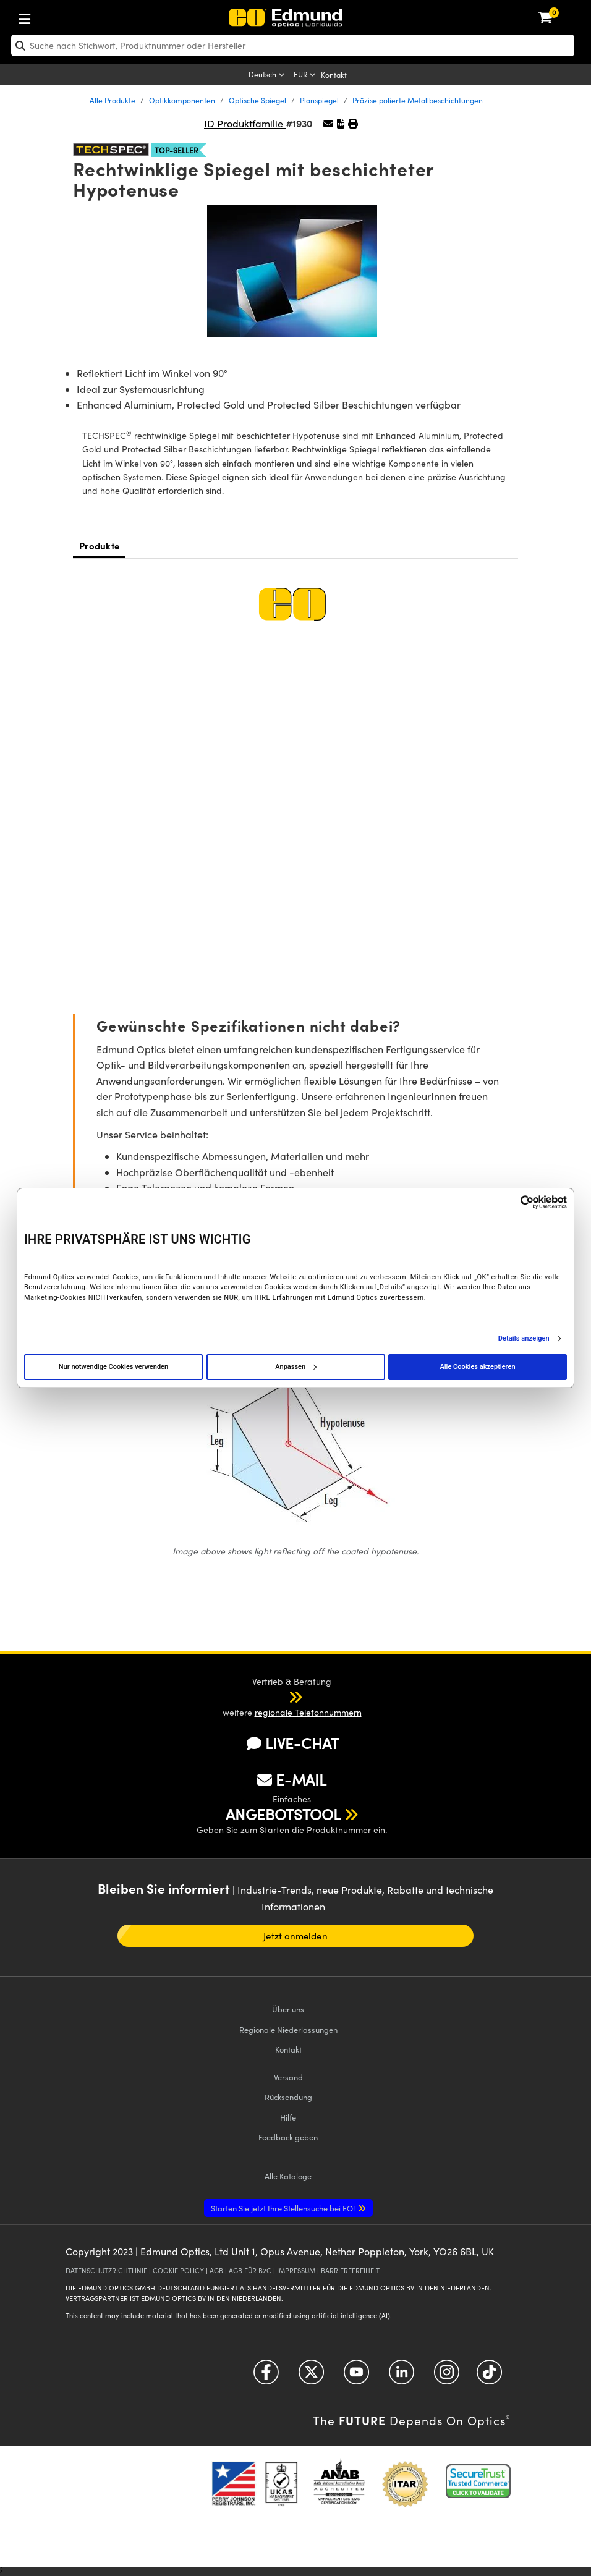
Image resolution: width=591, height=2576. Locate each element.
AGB (216, 2270)
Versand (288, 2077)
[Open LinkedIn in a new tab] (401, 2376)
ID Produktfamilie (245, 123)
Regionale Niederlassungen (288, 2029)
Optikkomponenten (182, 100)
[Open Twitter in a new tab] (311, 2376)
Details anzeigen (524, 1339)
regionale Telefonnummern (308, 1712)
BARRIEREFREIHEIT (350, 2270)
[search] (292, 45)
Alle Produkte (112, 100)
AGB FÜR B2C (250, 2270)
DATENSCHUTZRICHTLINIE (106, 2270)
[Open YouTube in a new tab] (356, 2376)
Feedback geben (288, 2137)
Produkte (99, 545)
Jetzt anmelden (295, 1936)
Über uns (288, 2009)
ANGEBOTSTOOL (283, 1814)
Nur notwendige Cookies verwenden (113, 1367)
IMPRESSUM (296, 2270)
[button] (341, 123)
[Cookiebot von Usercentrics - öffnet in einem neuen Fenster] (513, 1202)
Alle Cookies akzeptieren (477, 1367)
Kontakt (334, 75)
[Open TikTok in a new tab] (489, 2376)
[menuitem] (65, 16)
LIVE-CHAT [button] (293, 1743)
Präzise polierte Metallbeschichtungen (417, 100)
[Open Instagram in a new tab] (446, 2376)
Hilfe (288, 2117)
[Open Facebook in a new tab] (266, 2376)
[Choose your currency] (305, 75)
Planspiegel (319, 100)
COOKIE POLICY (178, 2270)
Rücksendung (288, 2096)
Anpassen (295, 1367)
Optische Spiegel (257, 100)
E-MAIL (291, 1779)
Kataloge (288, 2176)
